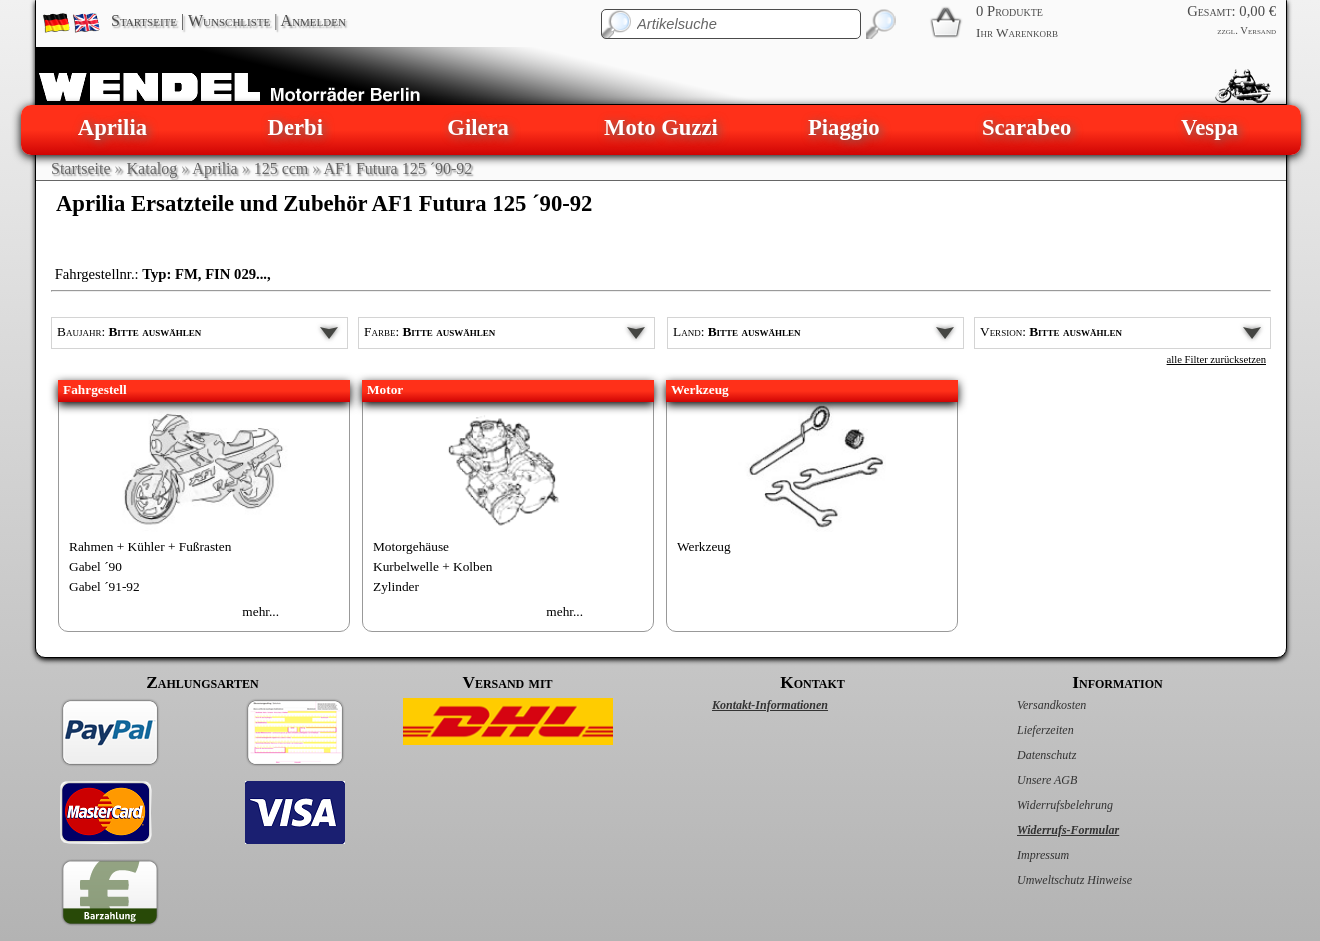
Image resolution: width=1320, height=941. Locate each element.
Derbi (295, 127)
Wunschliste (229, 20)
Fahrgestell (95, 389)
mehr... (260, 611)
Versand (1258, 30)
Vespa (1209, 127)
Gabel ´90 (95, 566)
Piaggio (844, 127)
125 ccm (281, 168)
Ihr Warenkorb (1017, 32)
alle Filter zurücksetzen (1216, 359)
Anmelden (313, 20)
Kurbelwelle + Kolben (432, 566)
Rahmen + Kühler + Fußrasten (150, 546)
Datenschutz (1025, 755)
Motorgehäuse (411, 546)
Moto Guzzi (661, 127)
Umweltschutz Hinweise (1053, 880)
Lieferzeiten (1024, 730)
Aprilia (112, 127)
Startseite (144, 20)
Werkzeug (700, 389)
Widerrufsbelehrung (1044, 805)
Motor (385, 389)
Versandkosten (1030, 705)
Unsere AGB (1026, 780)
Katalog (152, 168)
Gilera (478, 127)
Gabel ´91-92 (104, 586)
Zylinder (396, 586)
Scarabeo (1026, 127)
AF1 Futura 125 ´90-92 (397, 168)
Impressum (1022, 855)
